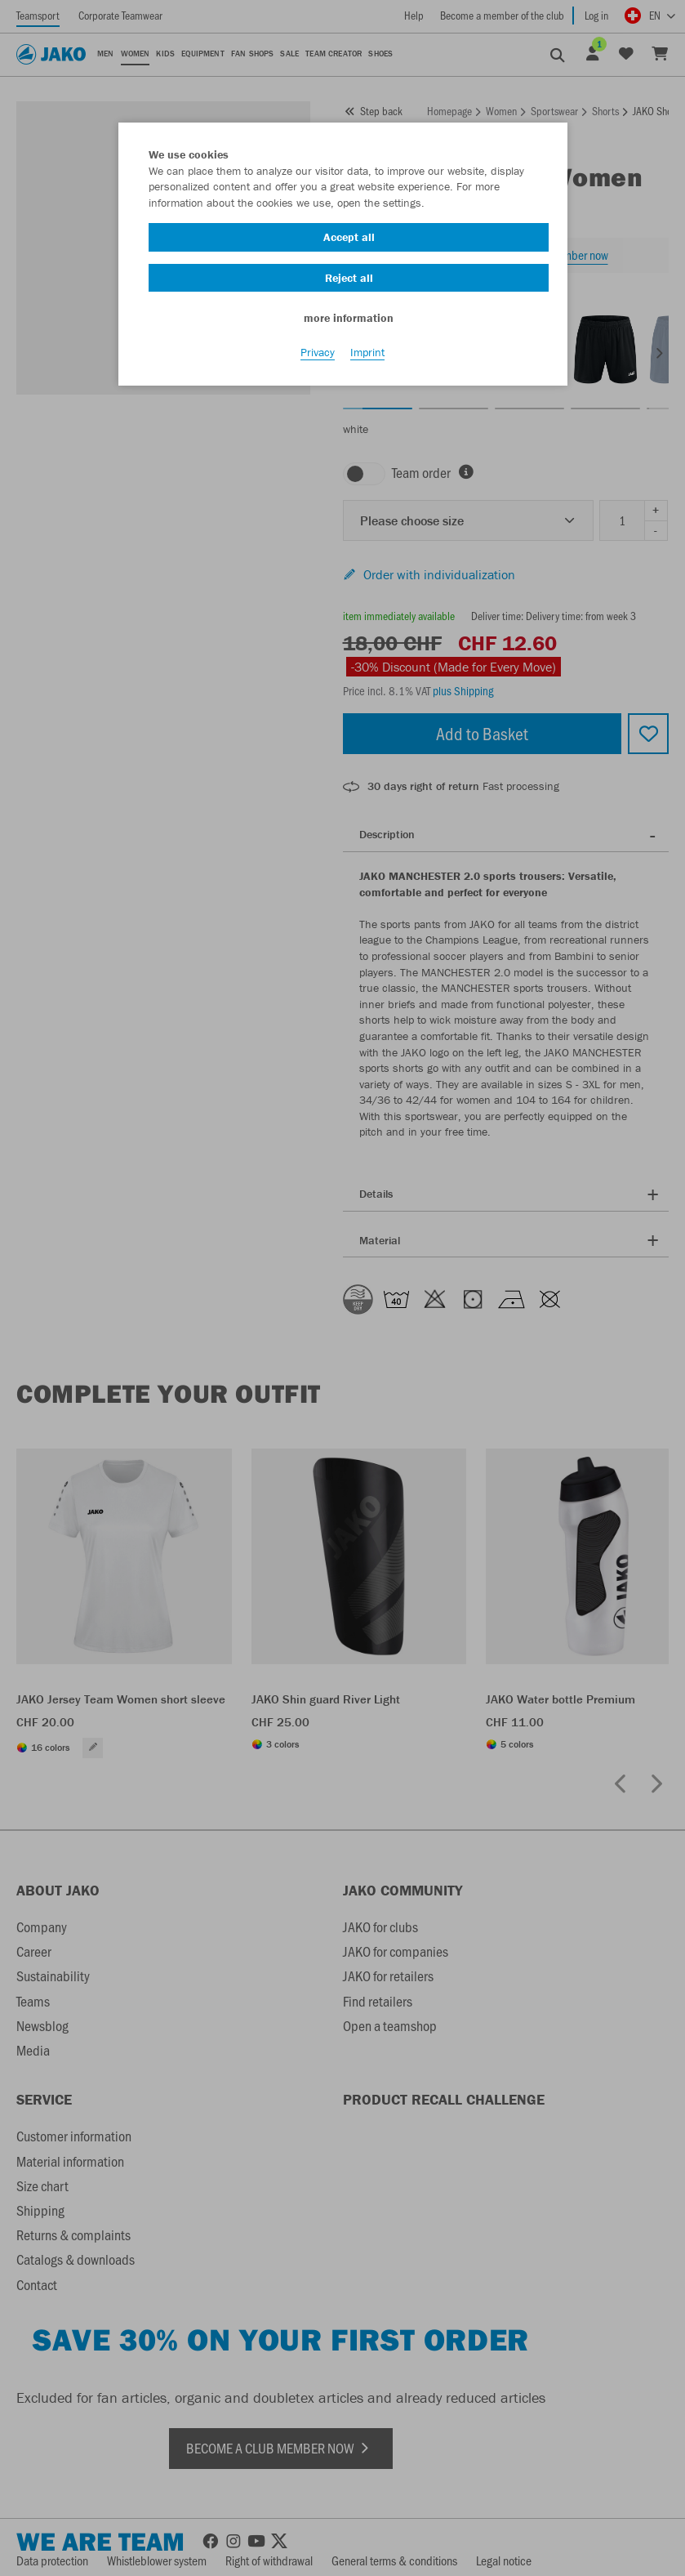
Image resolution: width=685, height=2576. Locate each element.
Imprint (367, 352)
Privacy (317, 352)
